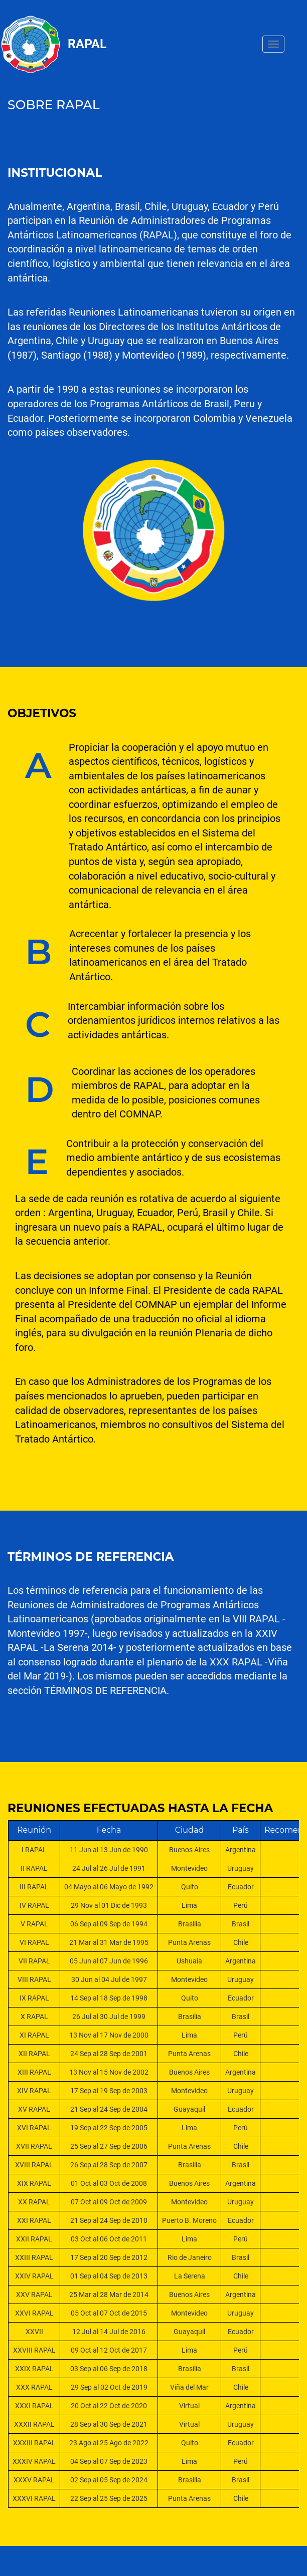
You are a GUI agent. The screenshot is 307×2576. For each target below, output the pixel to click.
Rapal (87, 44)
